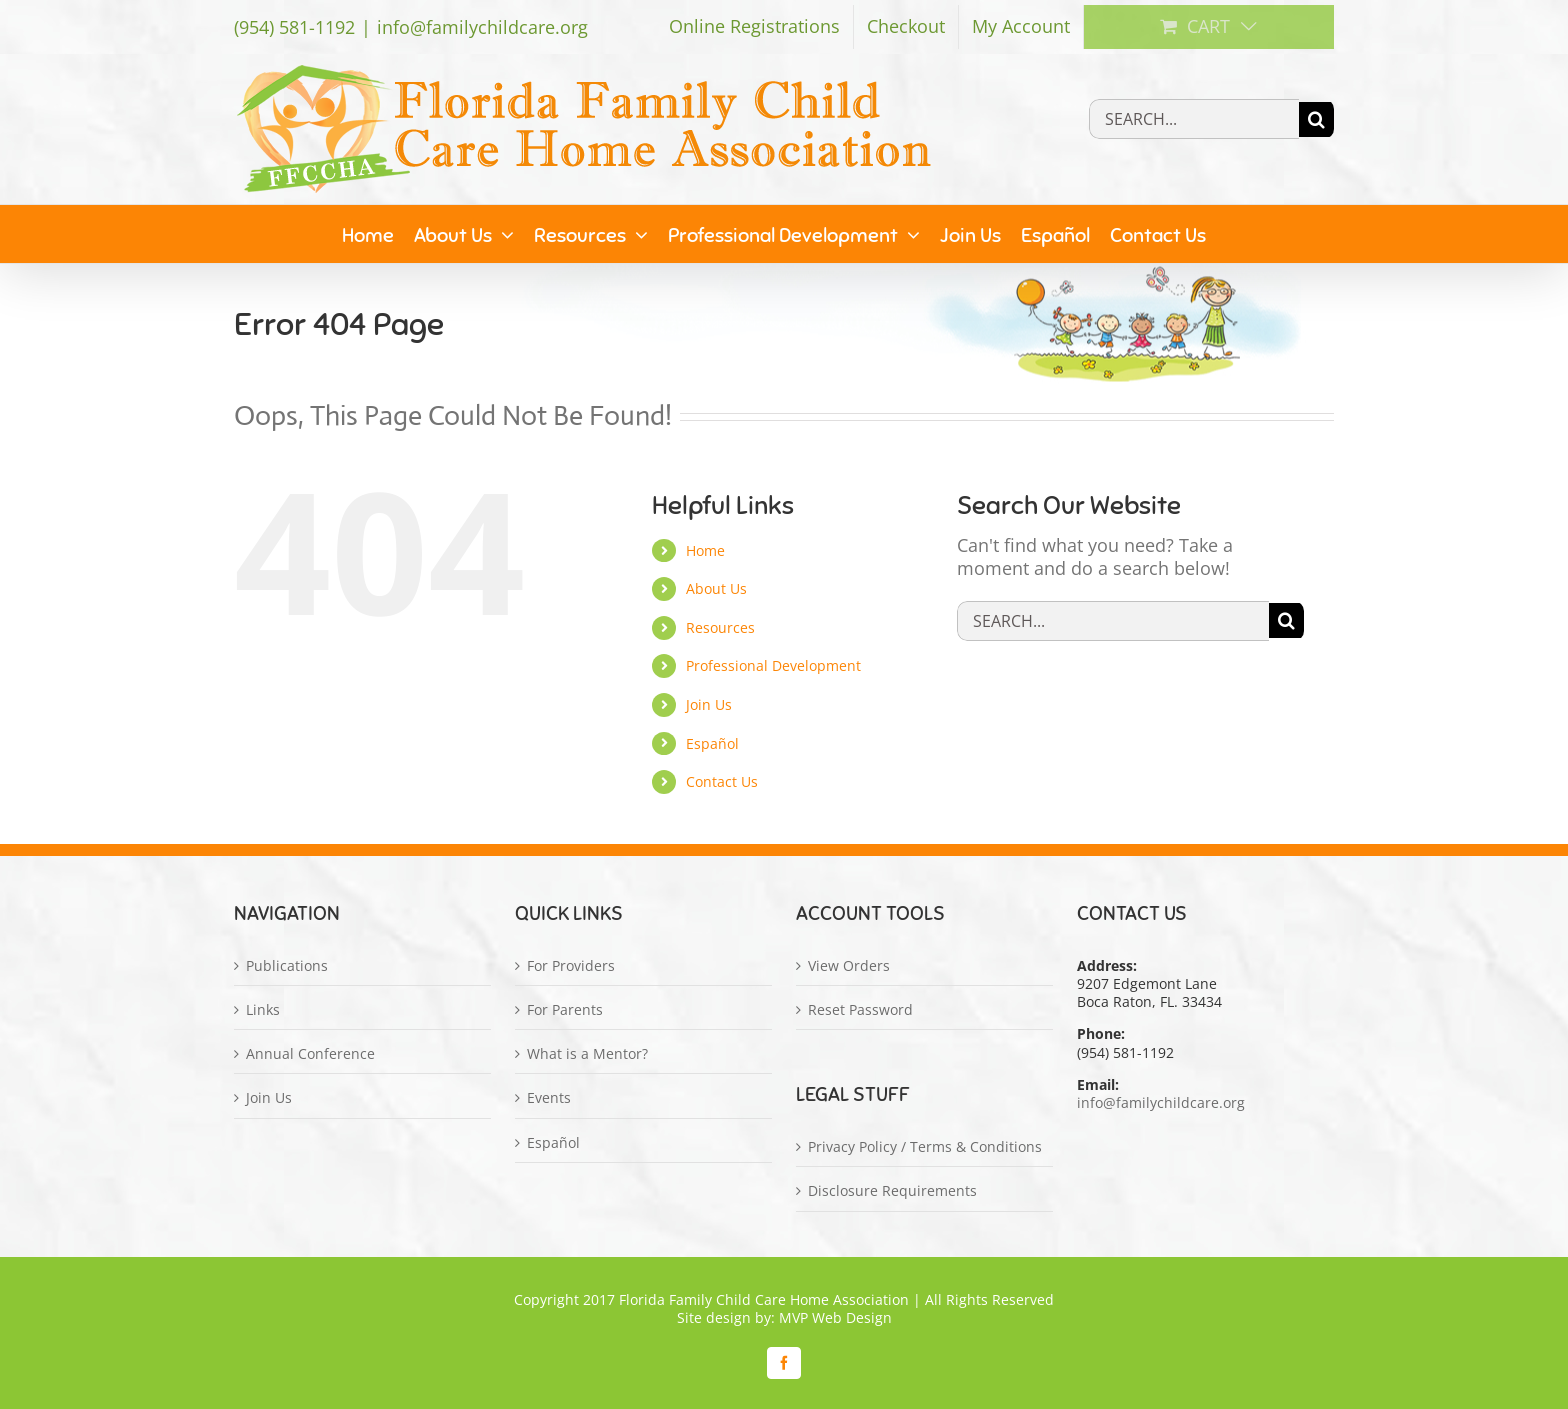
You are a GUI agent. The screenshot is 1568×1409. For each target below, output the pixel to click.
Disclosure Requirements (892, 1191)
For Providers (571, 966)
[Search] (1316, 119)
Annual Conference (310, 1054)
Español (712, 743)
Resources (720, 627)
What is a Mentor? (587, 1054)
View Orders (849, 966)
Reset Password (860, 1010)
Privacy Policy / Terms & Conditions (925, 1147)
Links (263, 1010)
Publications (287, 966)
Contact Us (722, 781)
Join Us (709, 704)
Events (549, 1098)
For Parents (565, 1010)
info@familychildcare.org (482, 27)
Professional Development (773, 665)
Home (705, 550)
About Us (716, 588)
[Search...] (1194, 119)
